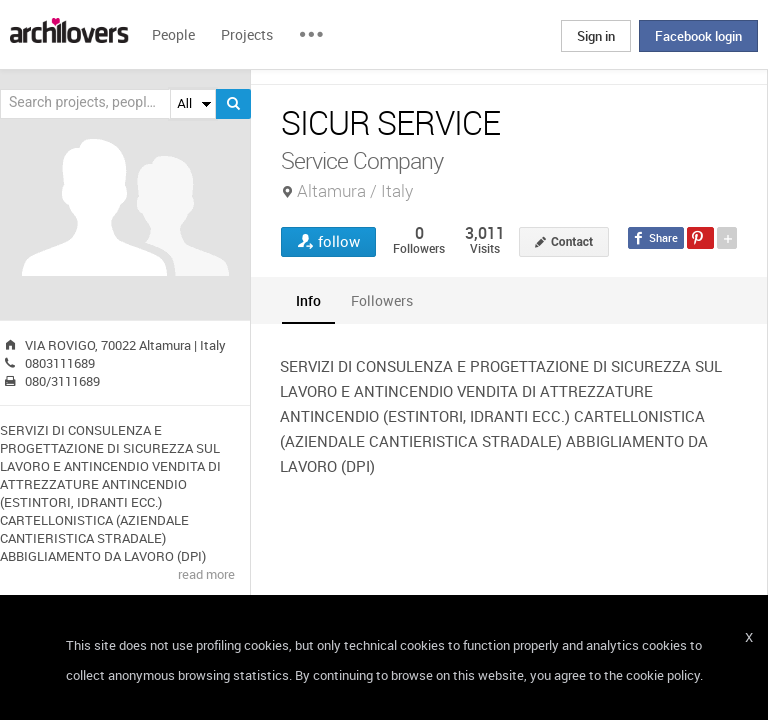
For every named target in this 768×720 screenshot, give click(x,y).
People (173, 34)
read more (206, 574)
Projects (247, 34)
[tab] (308, 300)
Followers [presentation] (382, 300)
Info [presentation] (308, 300)
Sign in (596, 36)
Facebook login (698, 36)
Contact (572, 242)
